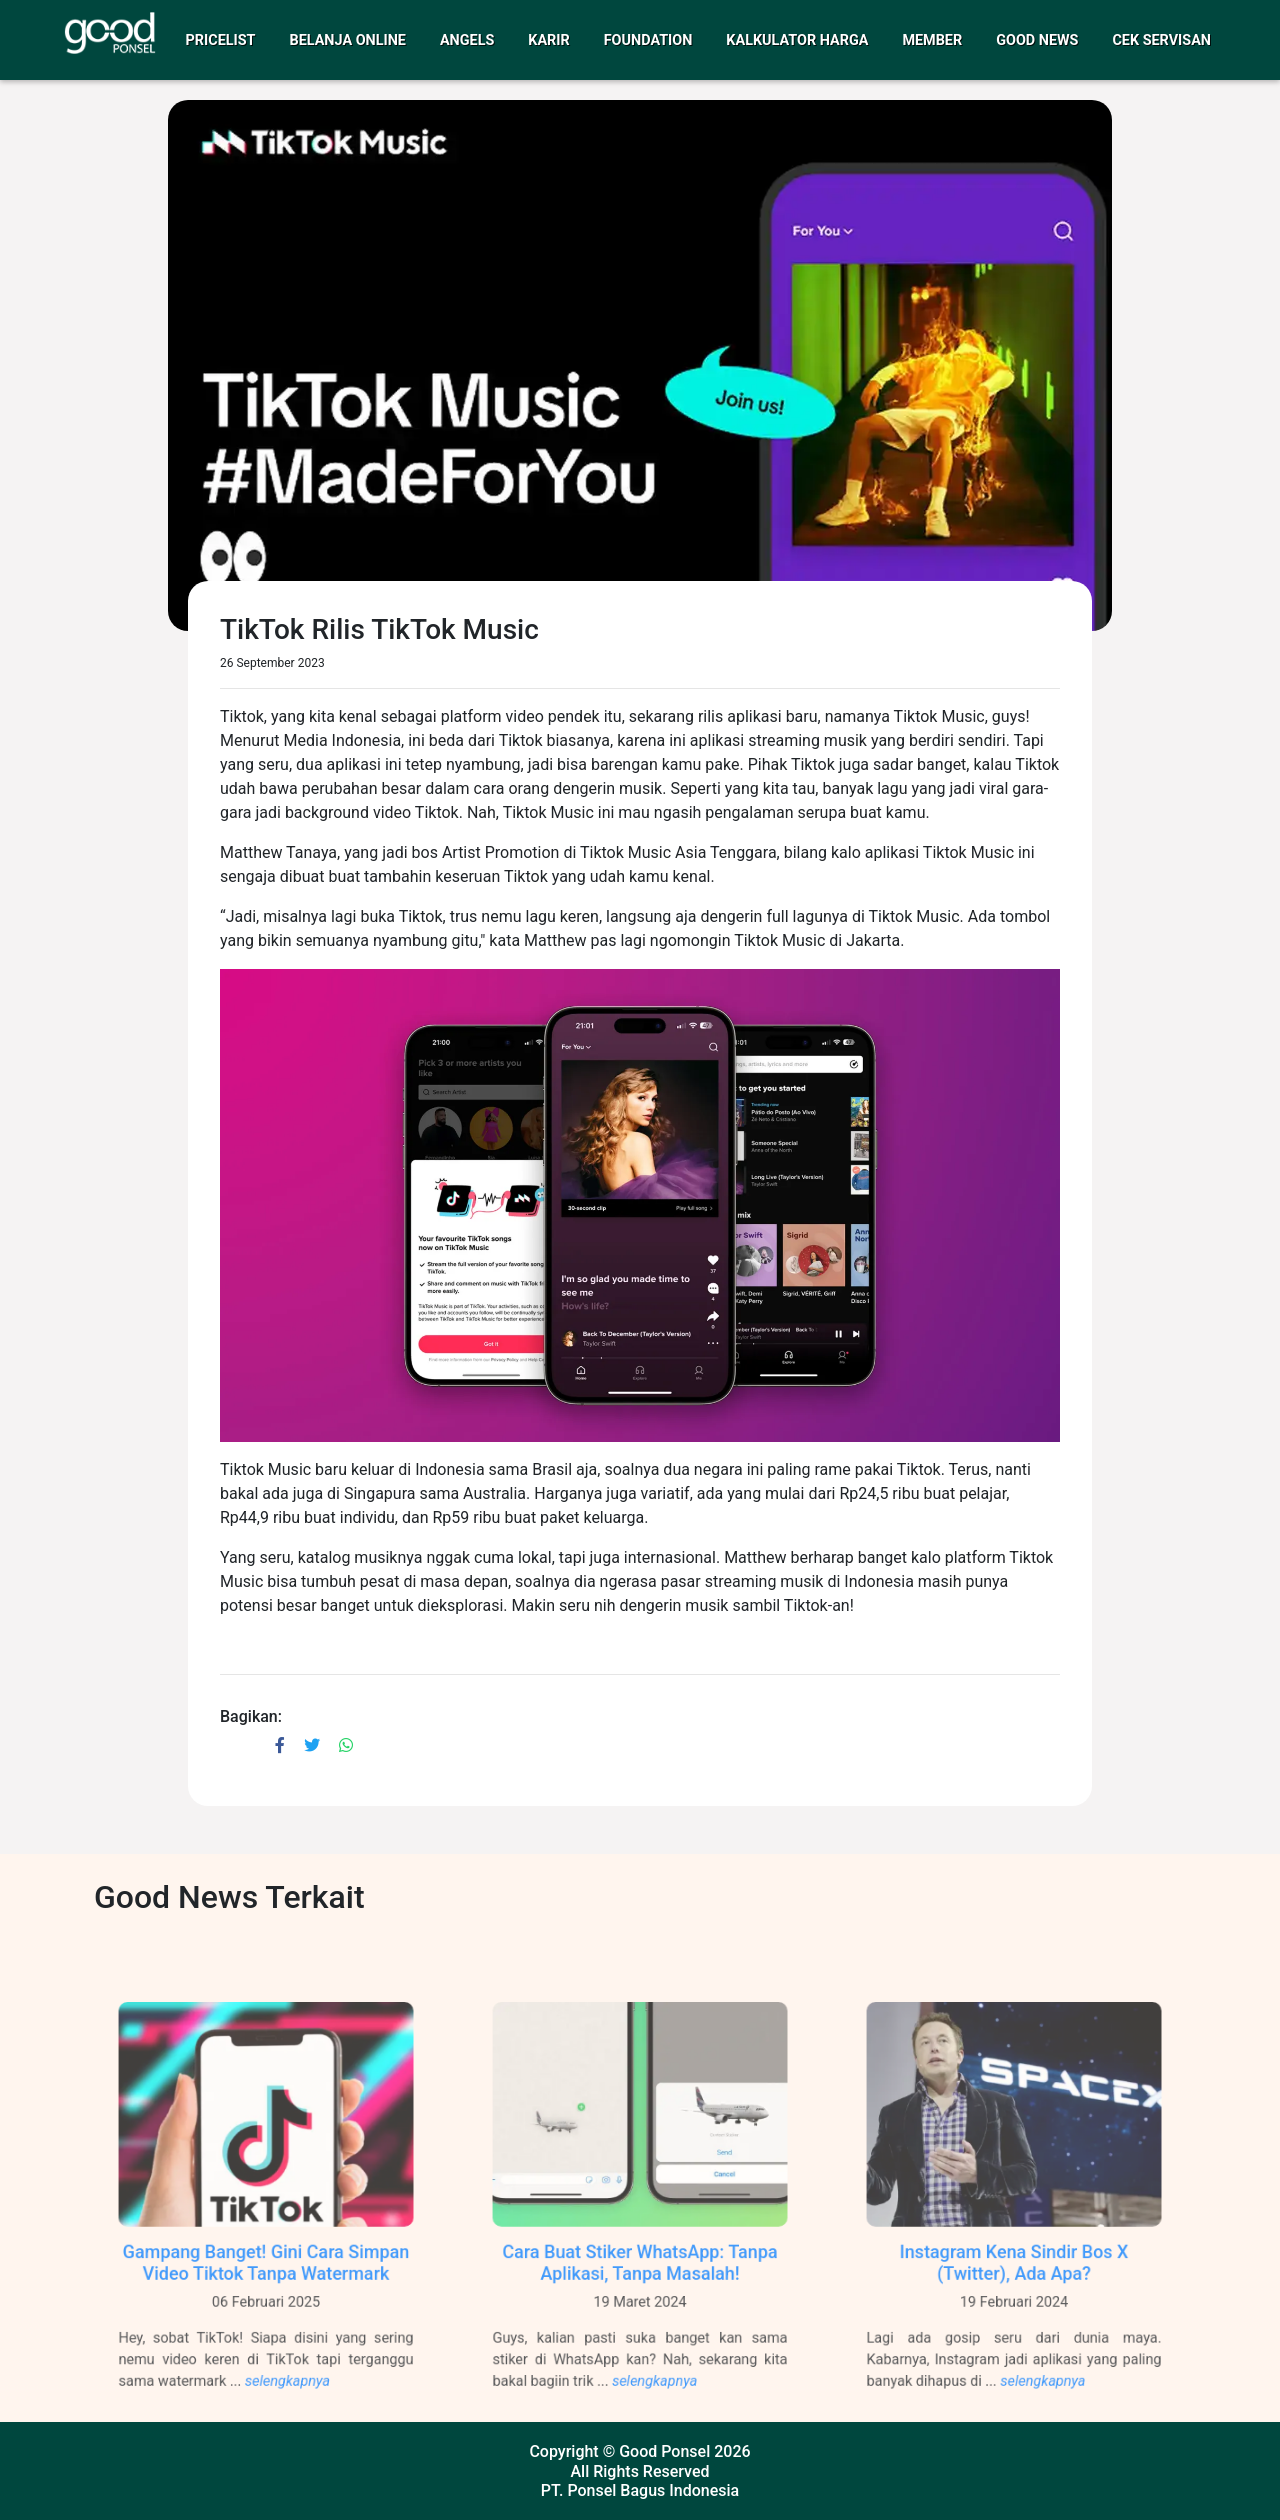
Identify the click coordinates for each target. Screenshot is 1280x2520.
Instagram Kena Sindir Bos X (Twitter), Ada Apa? (1014, 2278)
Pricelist (221, 40)
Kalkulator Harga (797, 40)
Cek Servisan (1161, 40)
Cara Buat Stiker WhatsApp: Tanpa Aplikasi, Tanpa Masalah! (640, 2278)
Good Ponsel (664, 2451)
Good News (1037, 40)
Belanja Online (348, 40)
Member (932, 40)
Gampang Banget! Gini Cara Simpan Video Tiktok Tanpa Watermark (266, 2278)
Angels (467, 40)
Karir (548, 40)
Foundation (648, 40)
